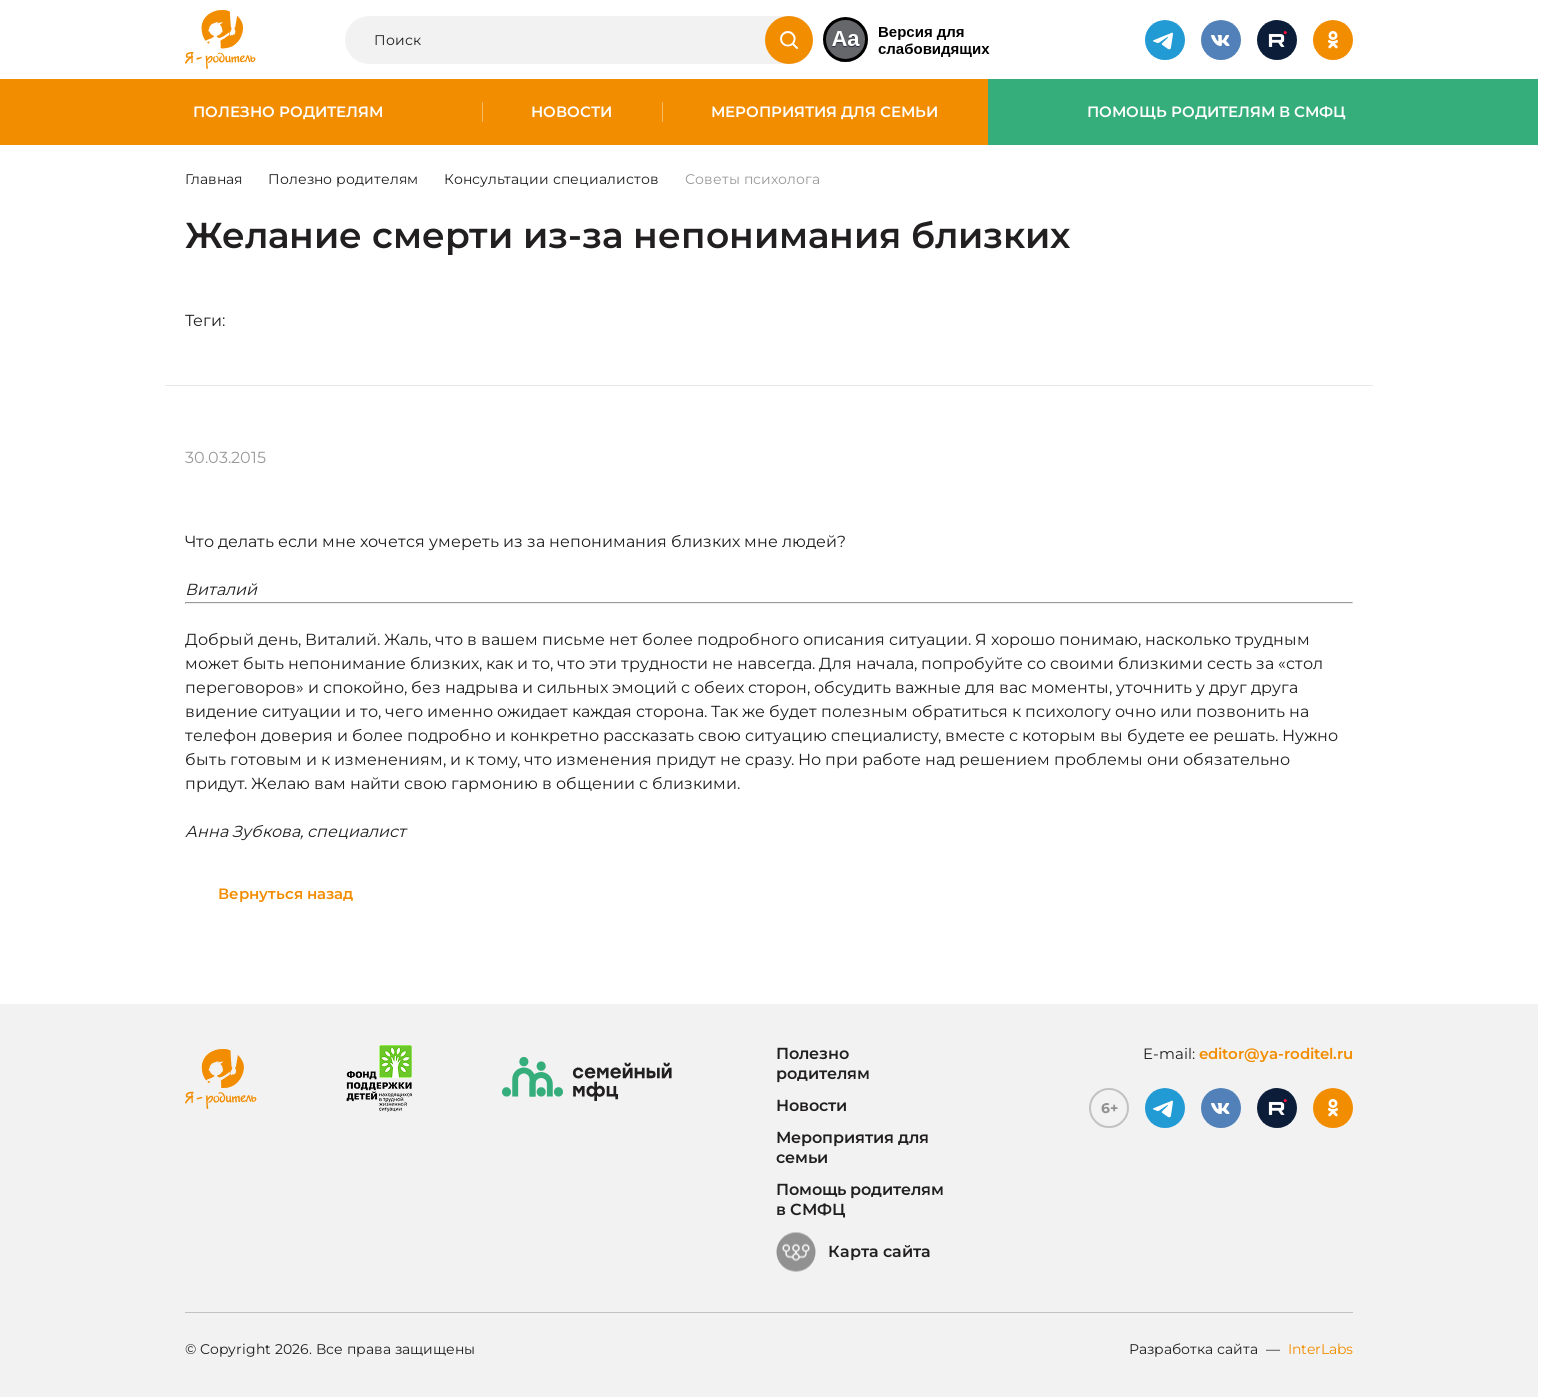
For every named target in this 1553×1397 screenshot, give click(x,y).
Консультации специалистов (551, 179)
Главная (213, 179)
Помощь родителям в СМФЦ (1216, 112)
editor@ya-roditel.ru (1276, 1053)
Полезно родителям (288, 112)
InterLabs (1320, 1349)
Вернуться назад (285, 893)
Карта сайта (853, 1252)
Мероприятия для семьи (824, 112)
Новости (571, 112)
